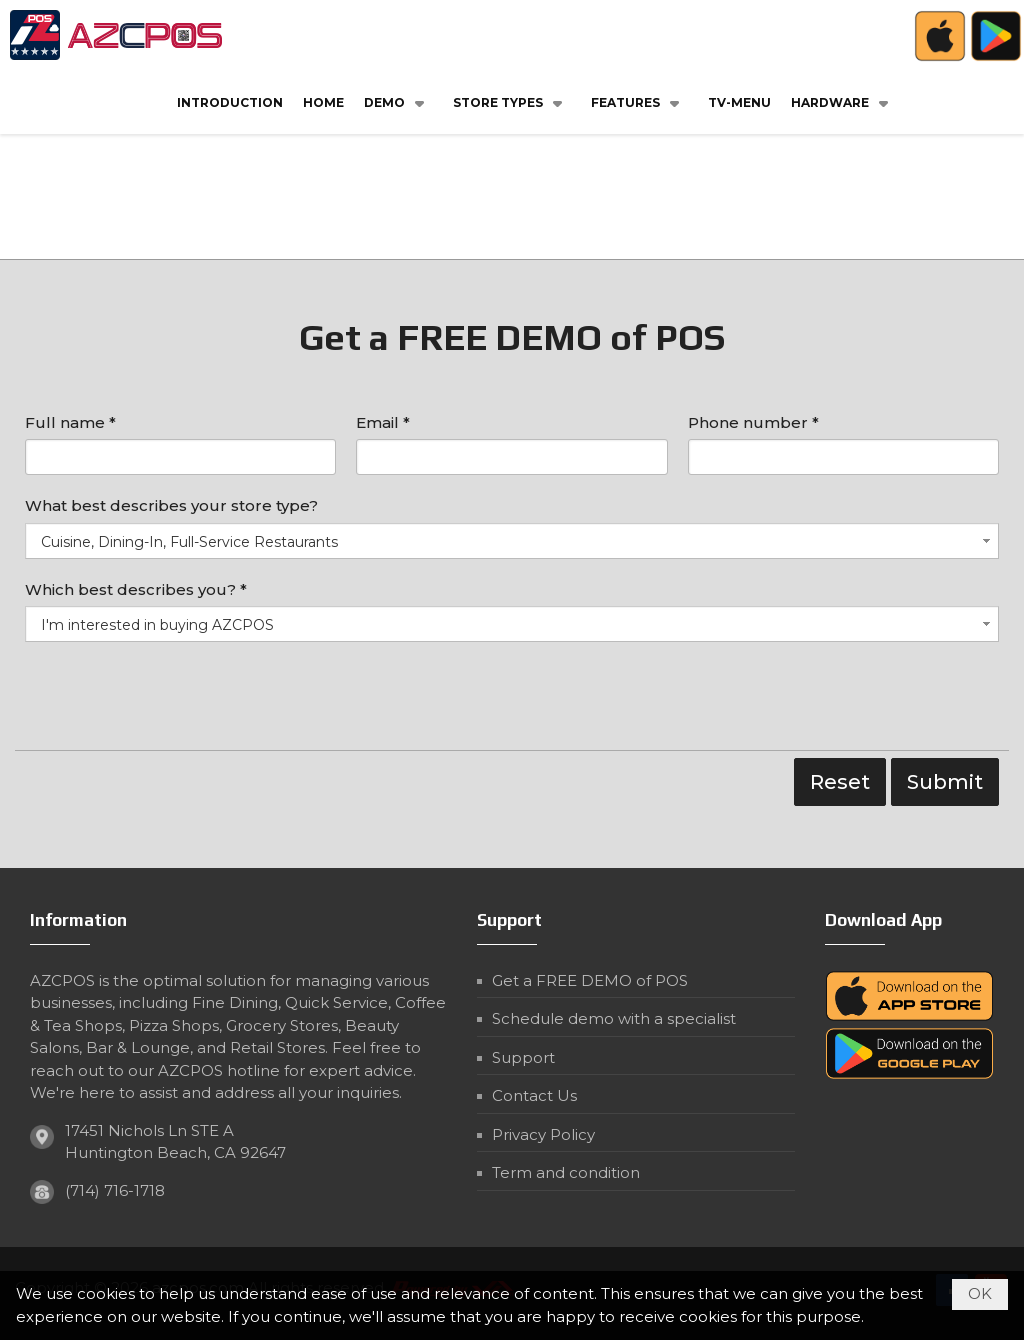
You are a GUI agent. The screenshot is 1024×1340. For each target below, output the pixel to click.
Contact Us (534, 1095)
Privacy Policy (543, 1134)
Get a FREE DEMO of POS (590, 980)
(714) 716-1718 (115, 1190)
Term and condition (566, 1172)
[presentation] (177, 701)
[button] (398, 102)
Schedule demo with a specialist (614, 1018)
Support (523, 1057)
